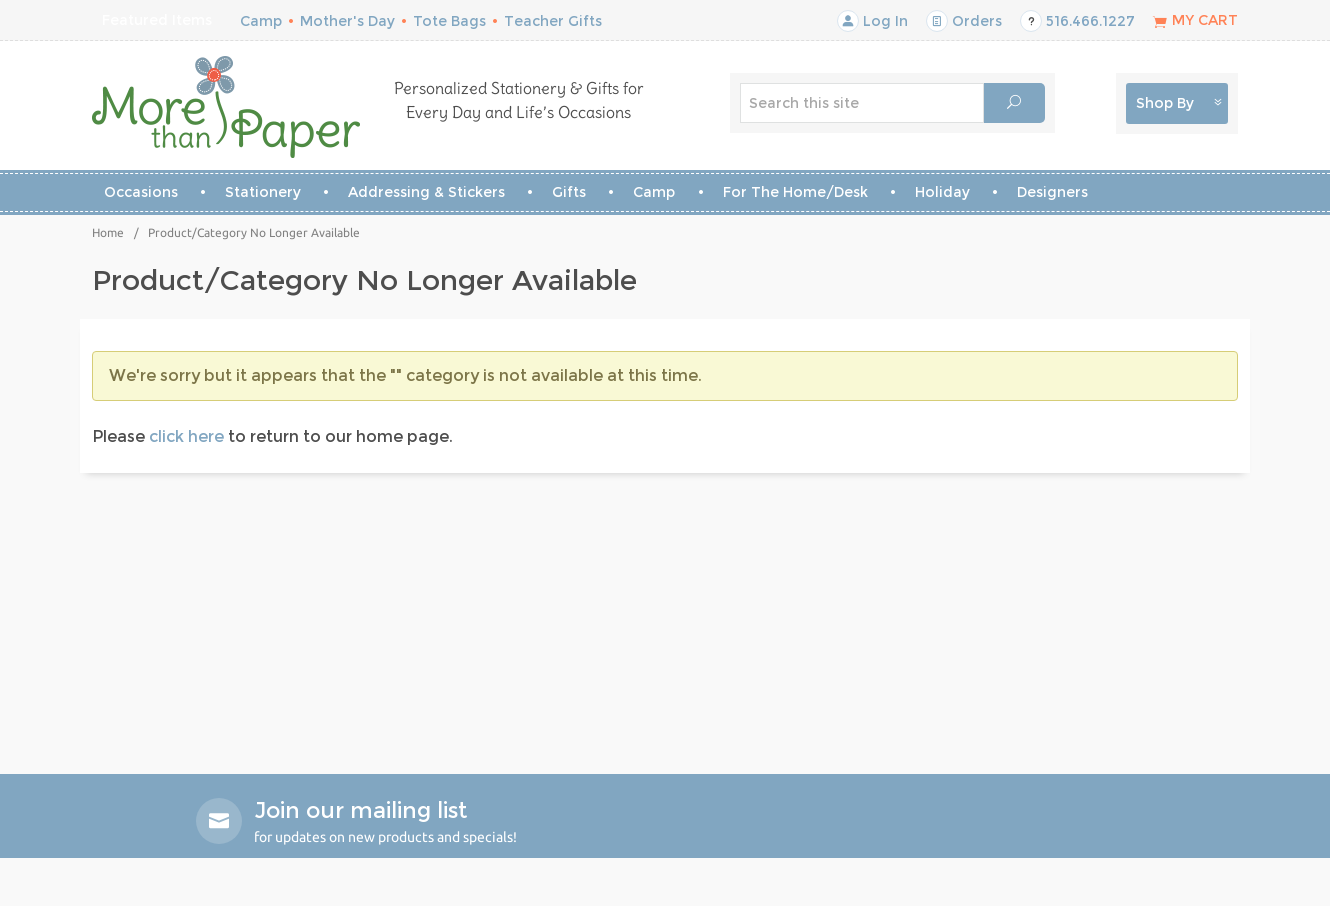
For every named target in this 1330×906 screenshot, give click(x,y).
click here (186, 436)
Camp (261, 21)
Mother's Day (347, 21)
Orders (964, 21)
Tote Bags (449, 21)
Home (108, 232)
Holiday (942, 192)
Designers (1052, 192)
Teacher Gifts (553, 21)
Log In (872, 21)
